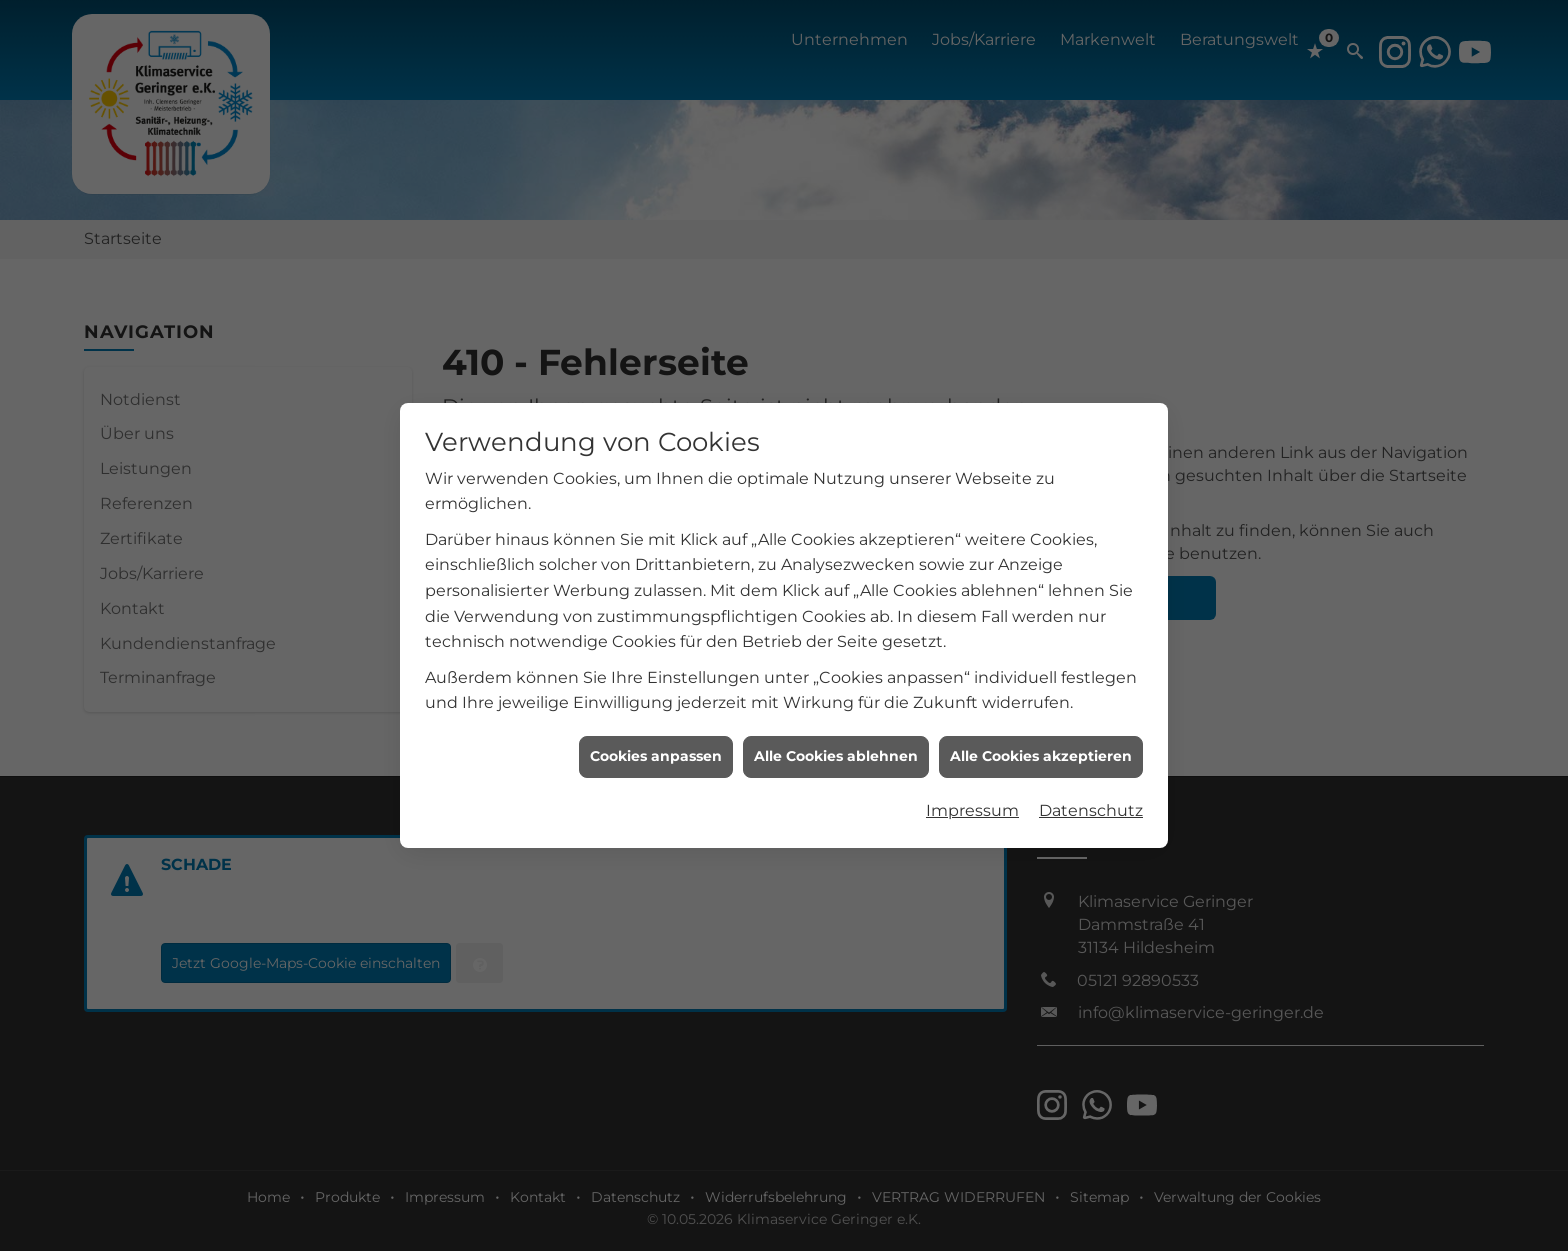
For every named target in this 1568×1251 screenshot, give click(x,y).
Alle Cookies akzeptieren (1041, 745)
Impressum (972, 799)
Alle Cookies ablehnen (836, 745)
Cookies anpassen (656, 745)
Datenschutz (1091, 799)
